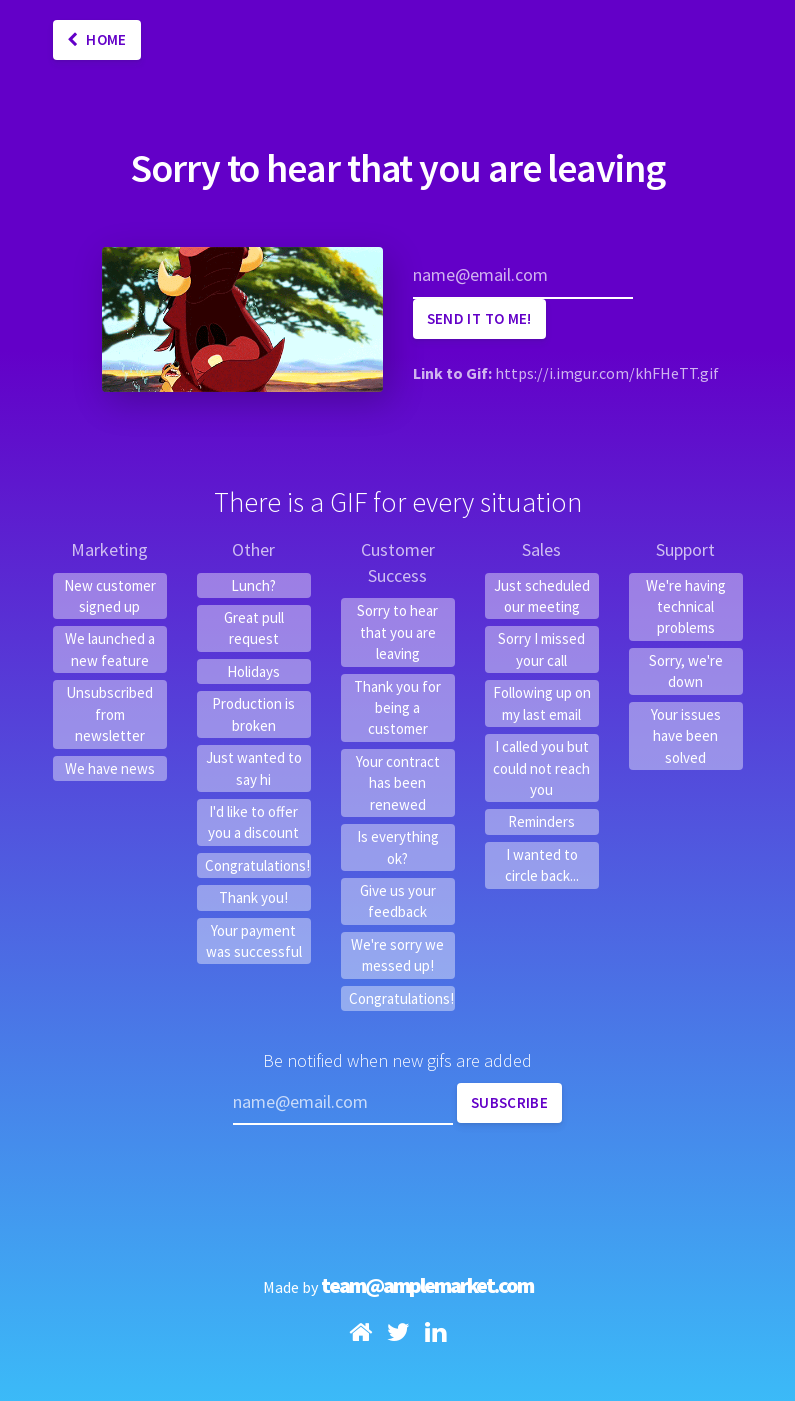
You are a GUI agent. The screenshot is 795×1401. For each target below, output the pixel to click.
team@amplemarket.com (427, 1285)
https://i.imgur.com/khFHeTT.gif (607, 373)
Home (97, 39)
